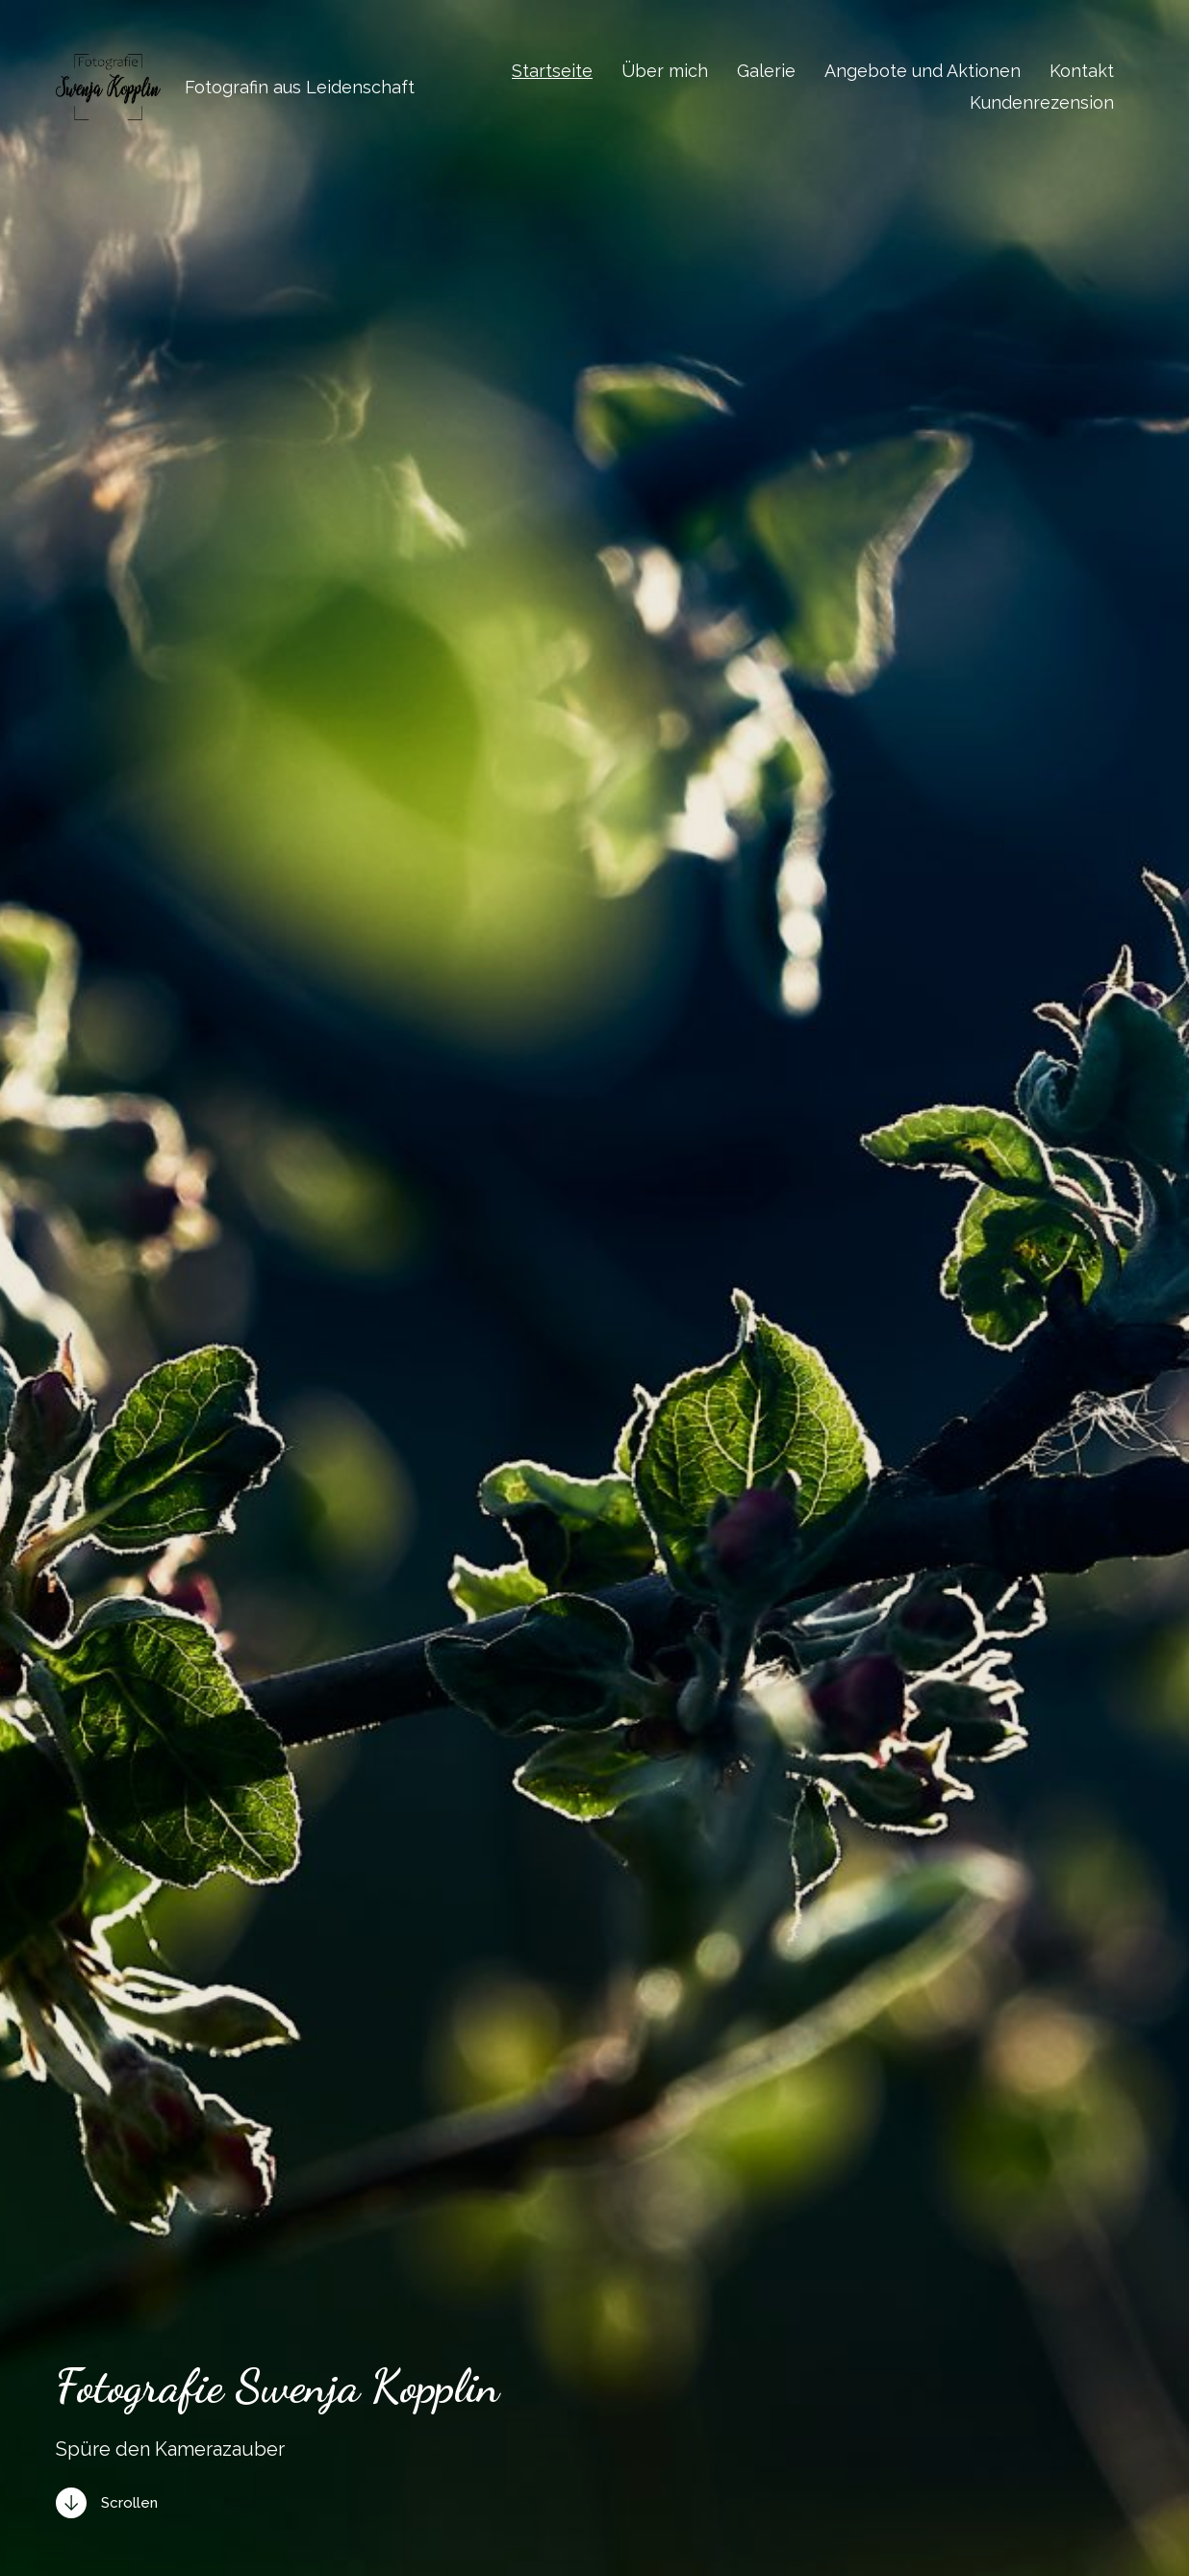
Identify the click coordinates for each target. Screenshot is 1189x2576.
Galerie (766, 71)
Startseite (552, 71)
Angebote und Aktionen (922, 71)
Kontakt (1082, 71)
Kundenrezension (1042, 103)
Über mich (664, 71)
